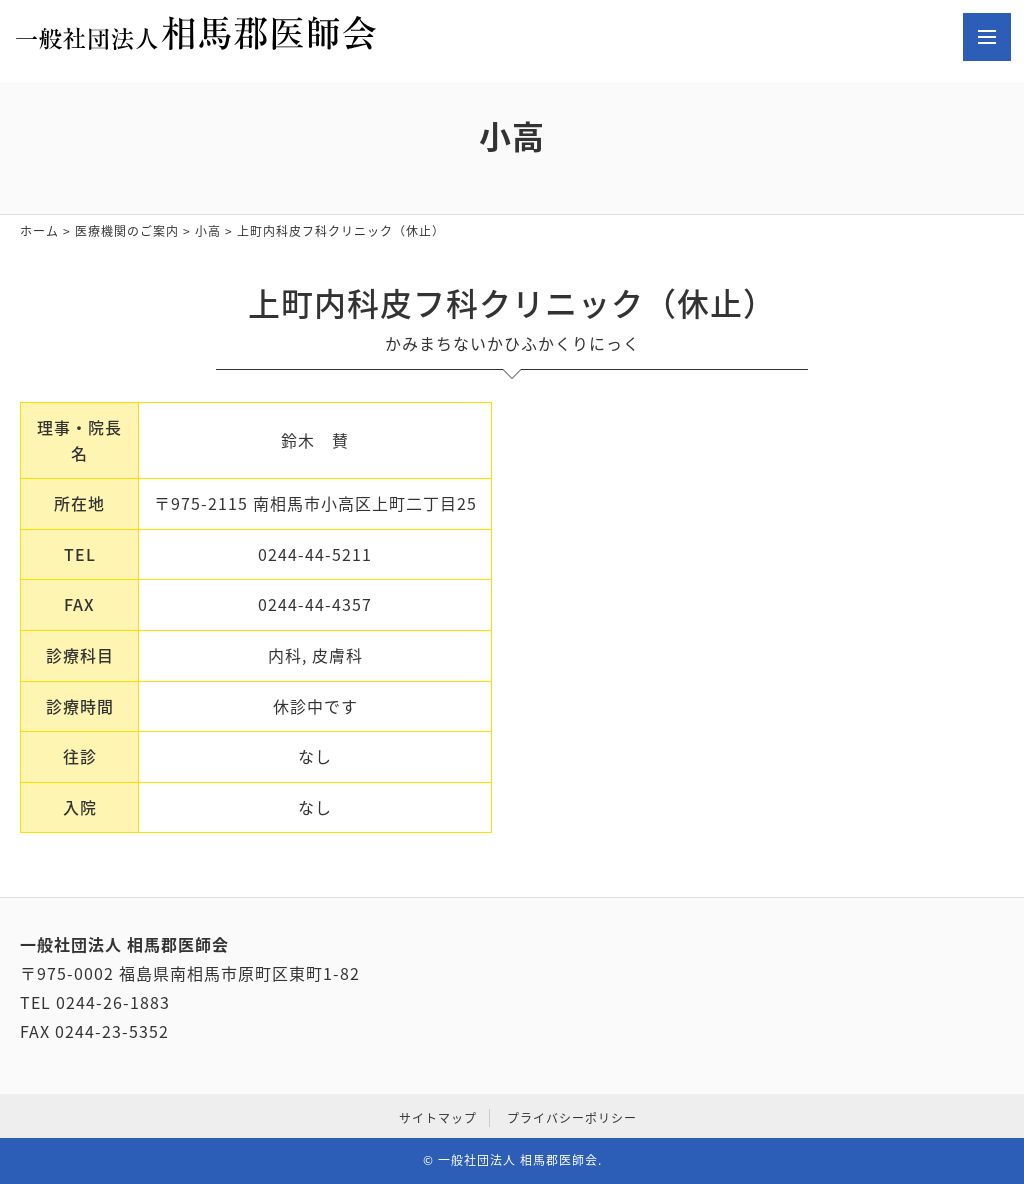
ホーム (39, 231)
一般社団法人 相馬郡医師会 (518, 1160)
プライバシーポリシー (572, 1118)
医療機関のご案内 (127, 231)
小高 (208, 231)
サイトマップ (438, 1118)
